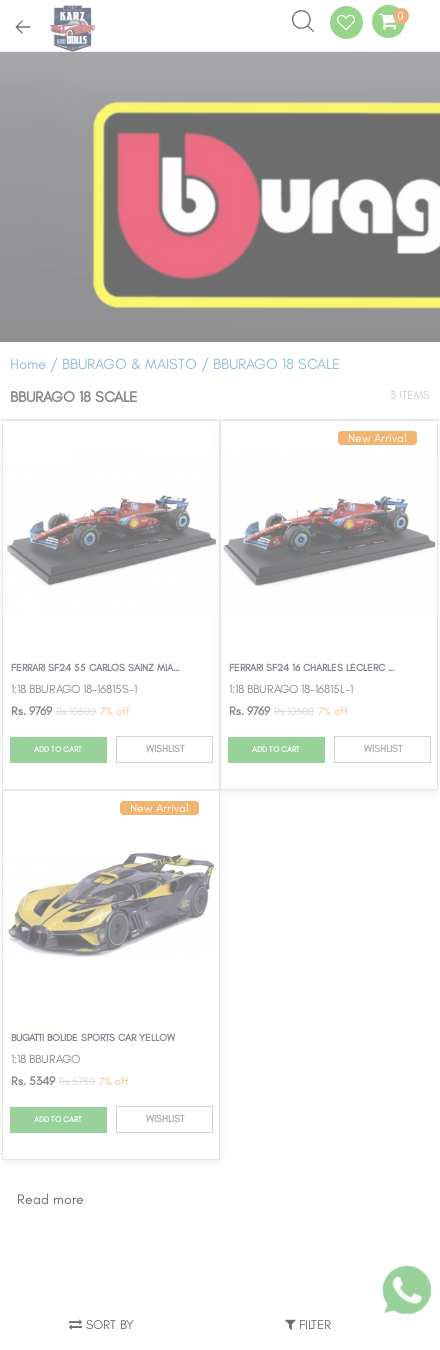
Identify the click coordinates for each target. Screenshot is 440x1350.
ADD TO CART (58, 749)
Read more (50, 1199)
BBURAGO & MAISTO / (137, 364)
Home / (34, 364)
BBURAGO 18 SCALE (276, 364)
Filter (308, 1324)
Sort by (101, 1324)
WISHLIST (165, 748)
